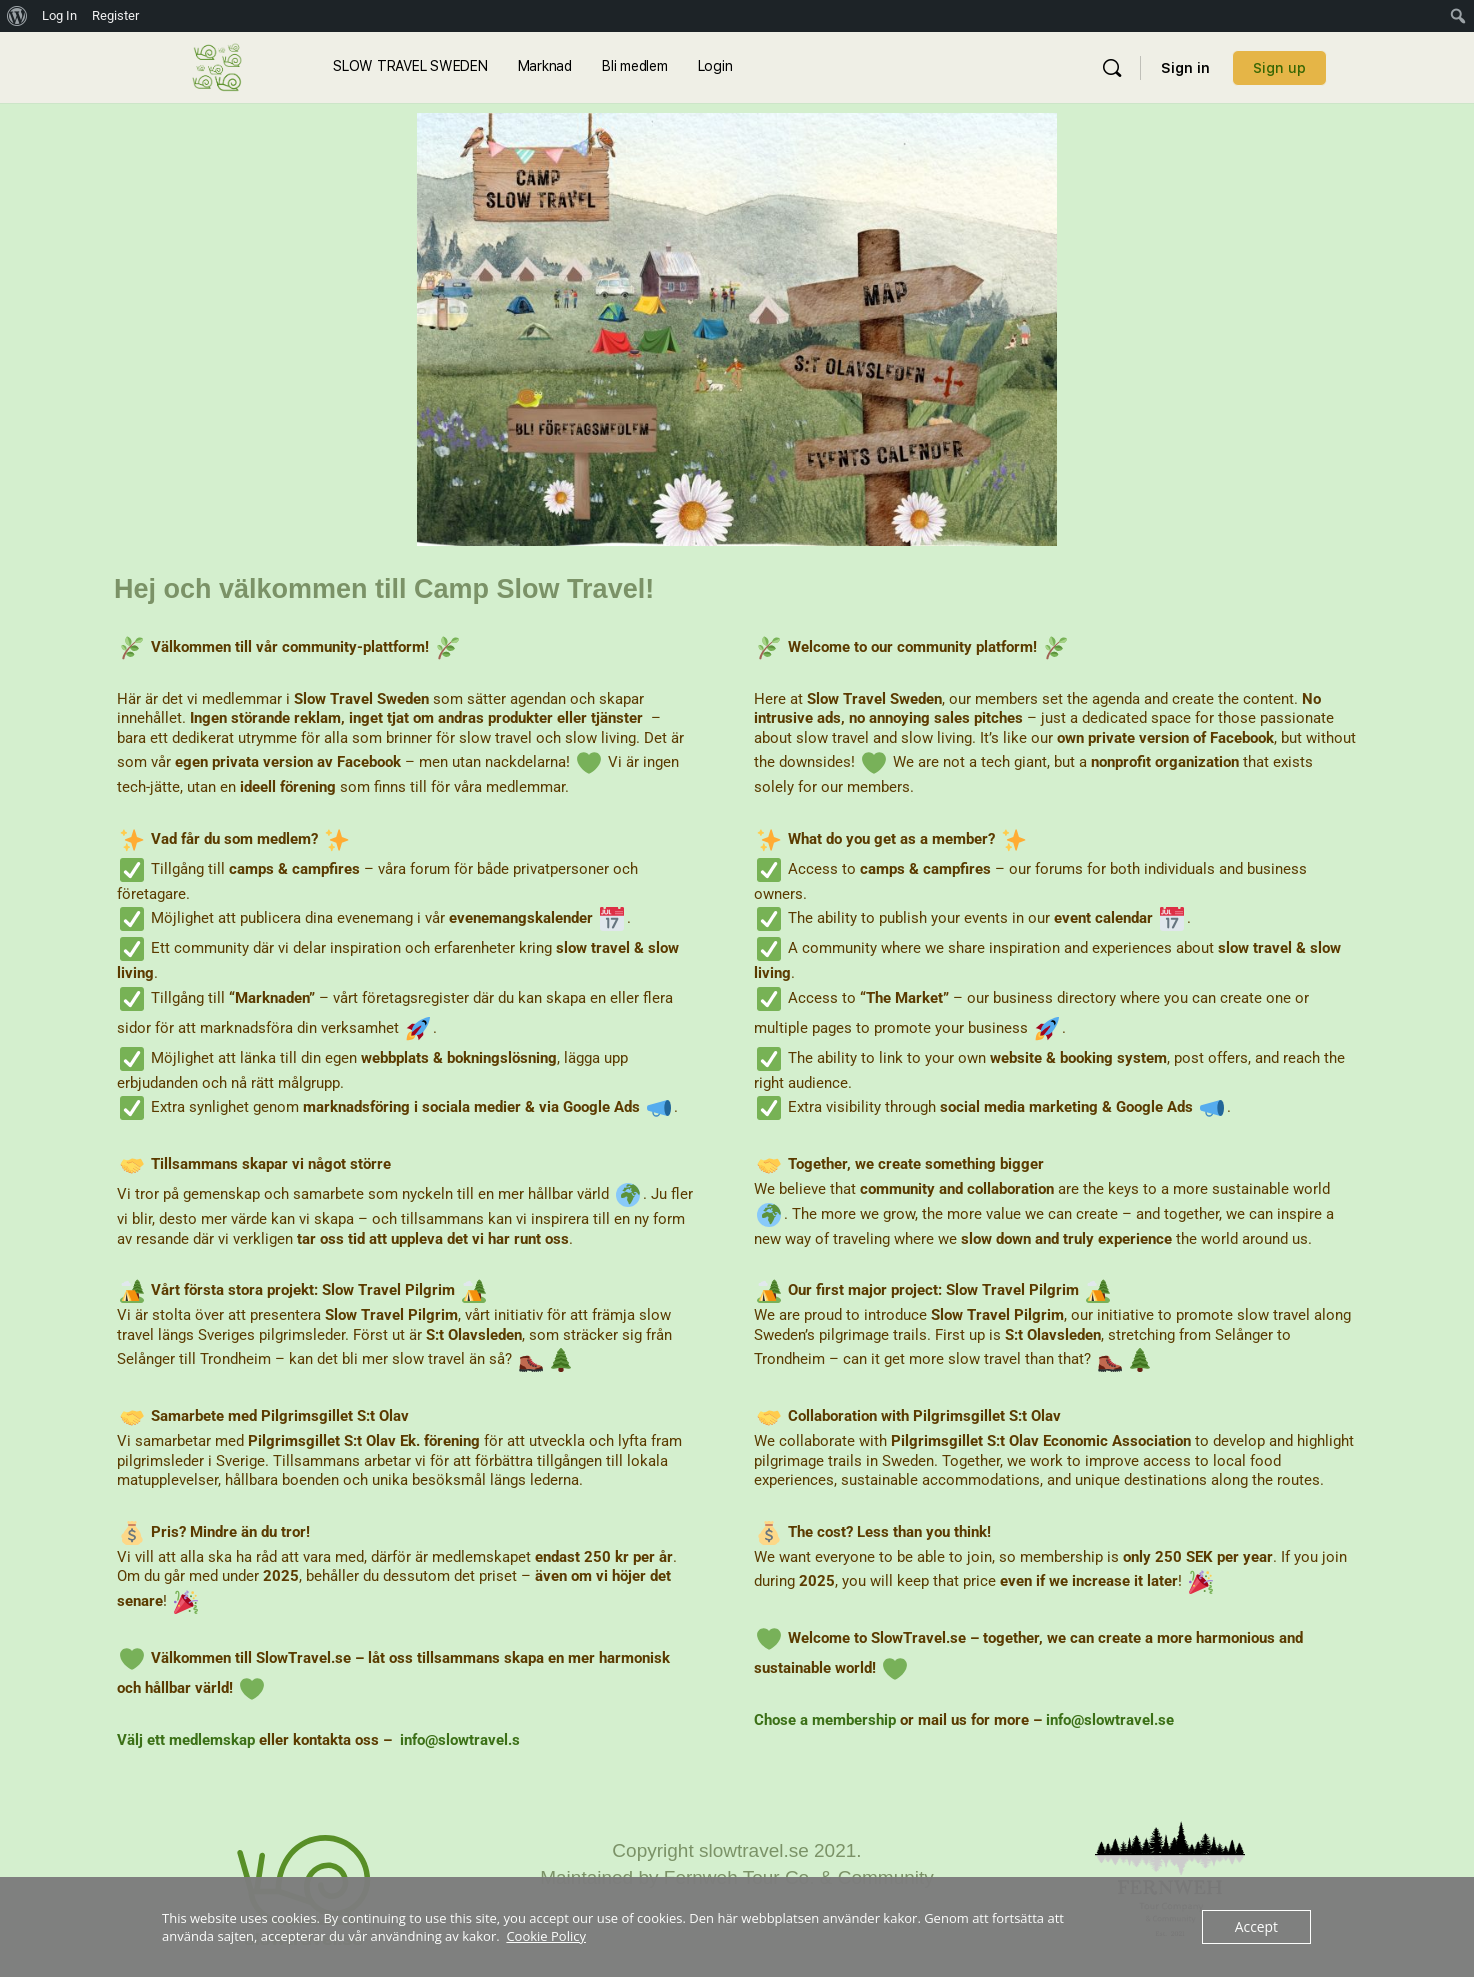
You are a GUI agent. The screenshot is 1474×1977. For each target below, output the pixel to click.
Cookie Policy (546, 1936)
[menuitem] (17, 16)
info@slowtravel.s (460, 1740)
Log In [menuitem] (59, 15)
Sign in (1185, 68)
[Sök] (1112, 68)
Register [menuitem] (115, 15)
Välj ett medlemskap (186, 1740)
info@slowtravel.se (1110, 1720)
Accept (1257, 1927)
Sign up (1279, 68)
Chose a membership (825, 1720)
